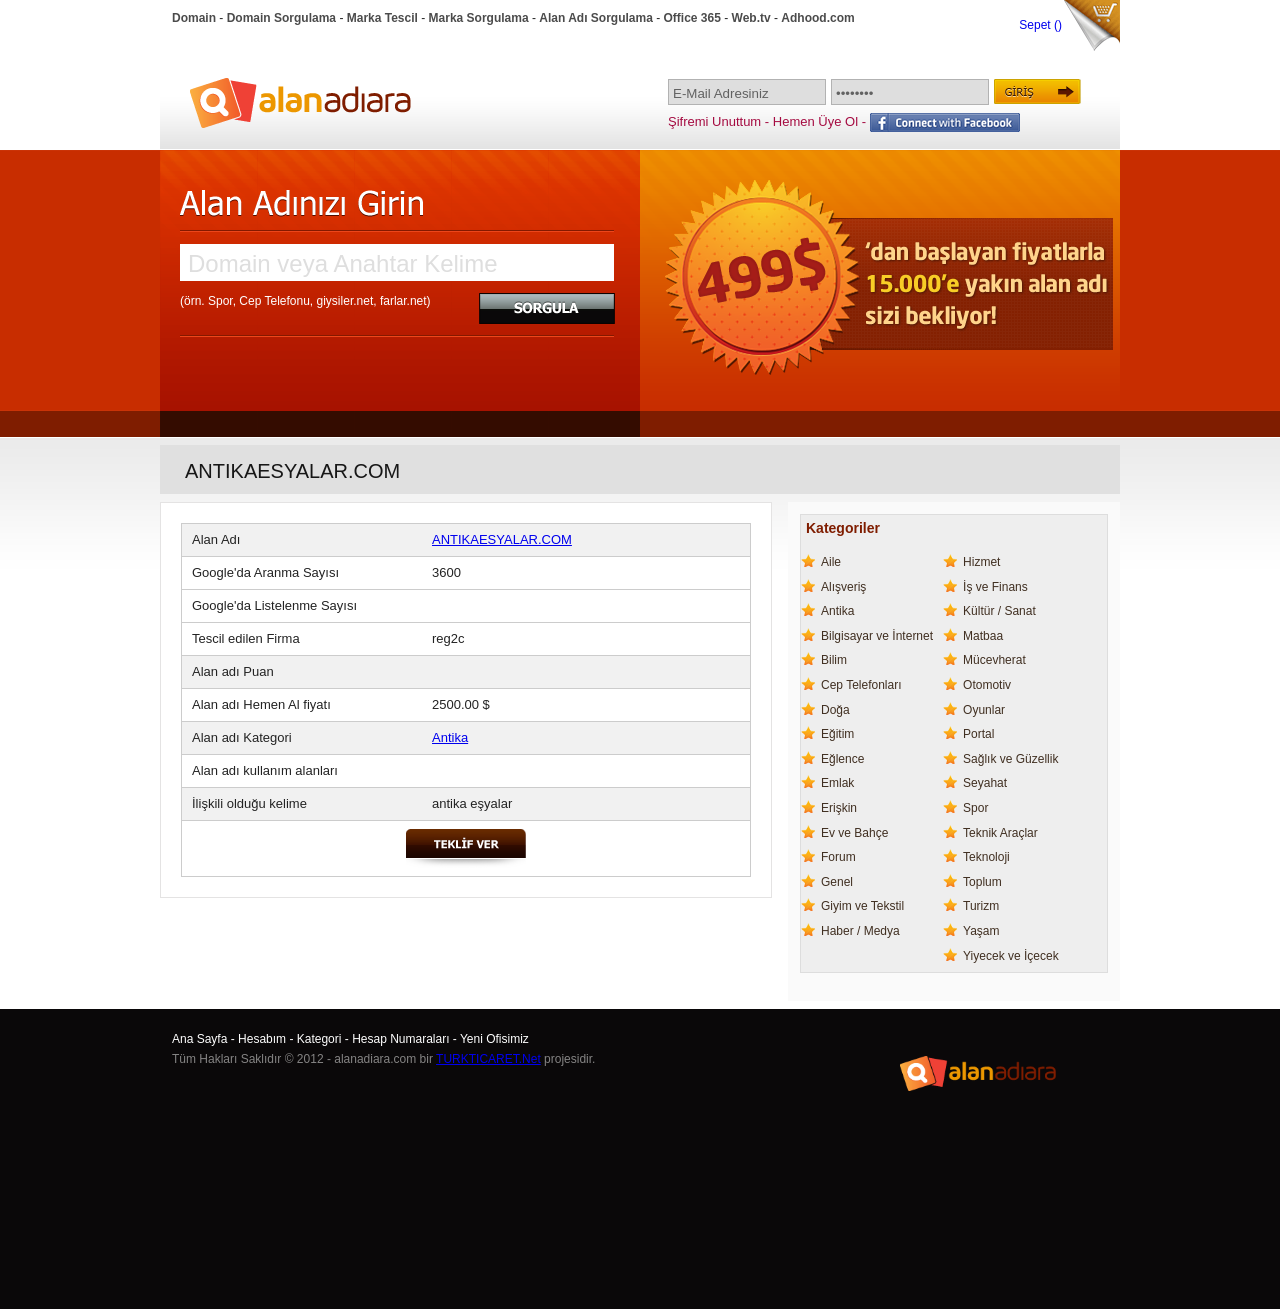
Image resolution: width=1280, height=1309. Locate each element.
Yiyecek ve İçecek (1011, 956)
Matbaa (983, 636)
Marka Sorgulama (479, 18)
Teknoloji (986, 857)
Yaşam (981, 931)
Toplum (982, 882)
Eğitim (837, 734)
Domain (194, 18)
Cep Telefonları (861, 685)
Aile (831, 562)
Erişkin (839, 808)
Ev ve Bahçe (854, 833)
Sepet (1036, 25)
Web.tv (751, 18)
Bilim (834, 660)
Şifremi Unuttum (714, 121)
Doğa (835, 710)
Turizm (981, 906)
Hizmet (981, 562)
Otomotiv (987, 685)
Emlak (837, 783)
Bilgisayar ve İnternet (877, 636)
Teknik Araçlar (1000, 833)
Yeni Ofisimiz (494, 1039)
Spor (975, 808)
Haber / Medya (860, 931)
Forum (838, 857)
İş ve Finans (995, 587)
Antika (450, 737)
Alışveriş (843, 587)
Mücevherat (994, 660)
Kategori (319, 1039)
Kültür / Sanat (999, 611)
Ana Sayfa (199, 1039)
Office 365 (692, 18)
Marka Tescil (382, 18)
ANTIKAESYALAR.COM (502, 539)
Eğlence (842, 759)
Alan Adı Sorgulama (596, 18)
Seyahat (985, 783)
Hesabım (262, 1039)
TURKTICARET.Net (488, 1059)
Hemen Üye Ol (815, 121)
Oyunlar (984, 710)
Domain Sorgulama (281, 18)
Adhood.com (817, 18)
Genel (837, 882)
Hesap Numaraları (400, 1039)
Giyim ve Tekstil (862, 906)
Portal (978, 734)
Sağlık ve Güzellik (1010, 759)
